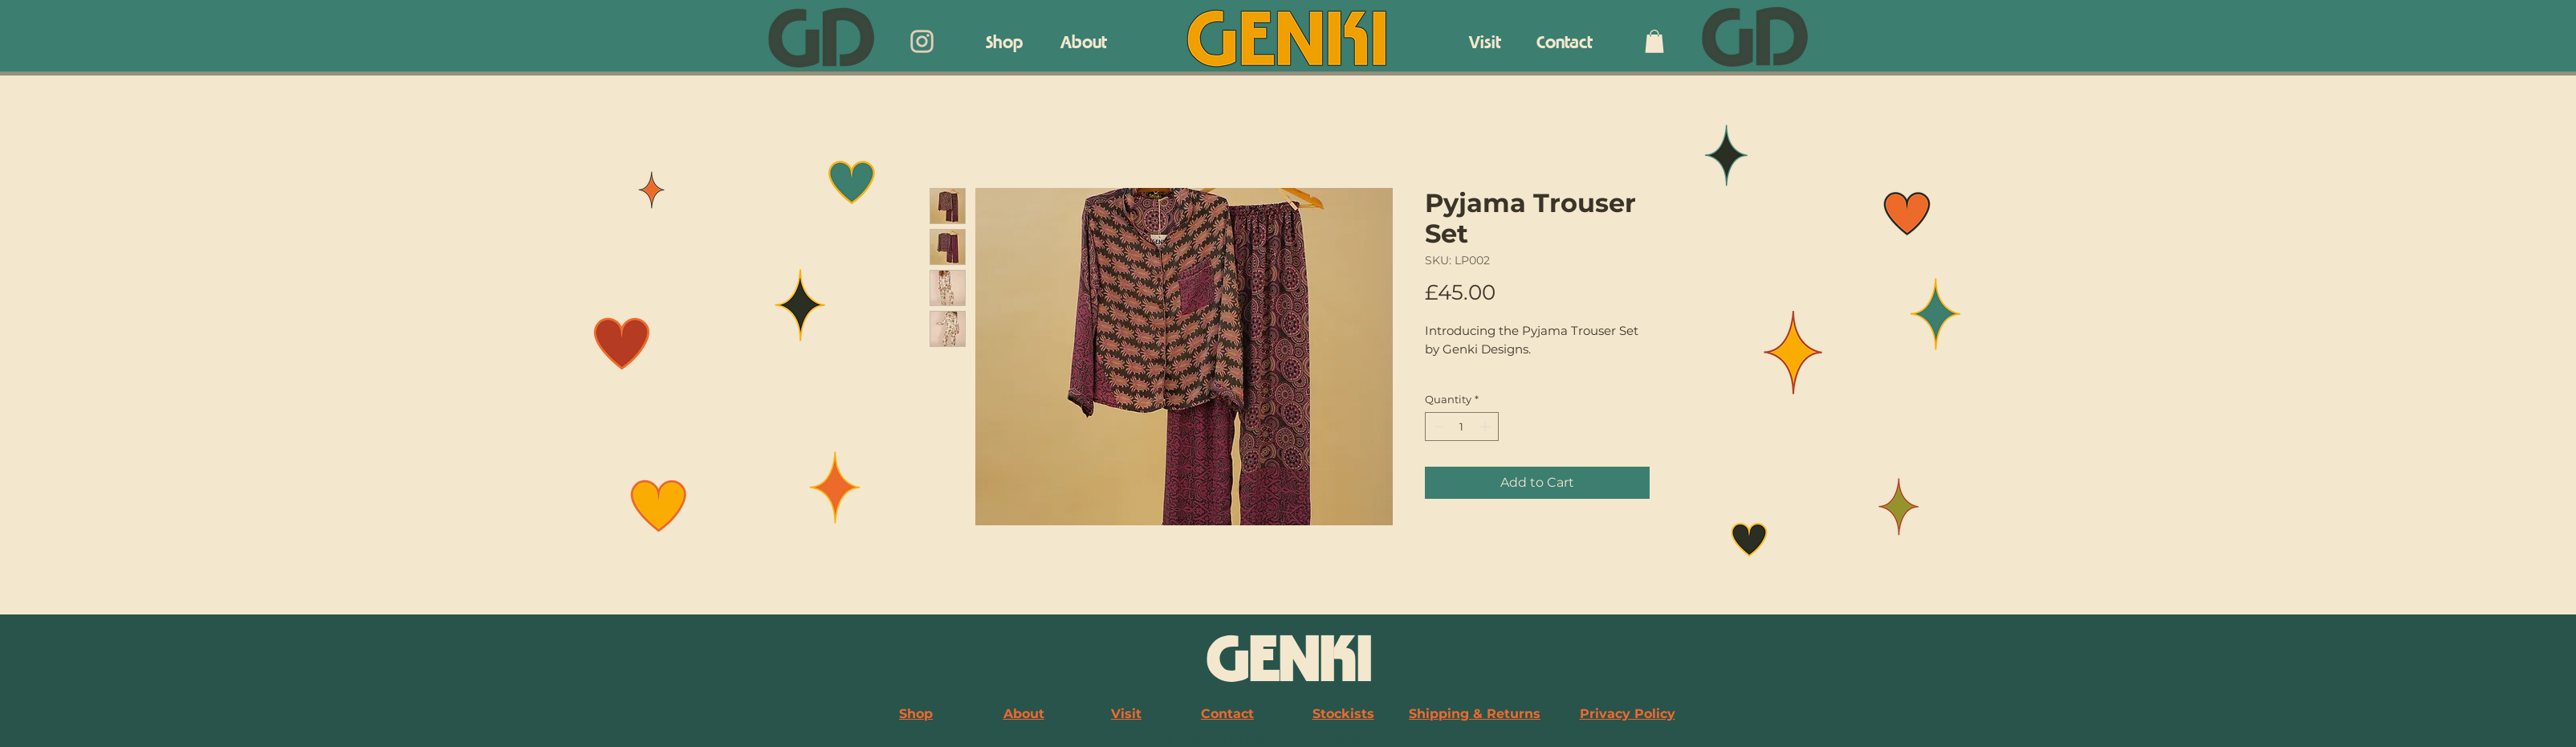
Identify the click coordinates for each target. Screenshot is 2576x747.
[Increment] (1486, 426)
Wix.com (1424, 739)
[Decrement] (1437, 426)
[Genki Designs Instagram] (922, 41)
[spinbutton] (1461, 426)
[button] (1654, 41)
